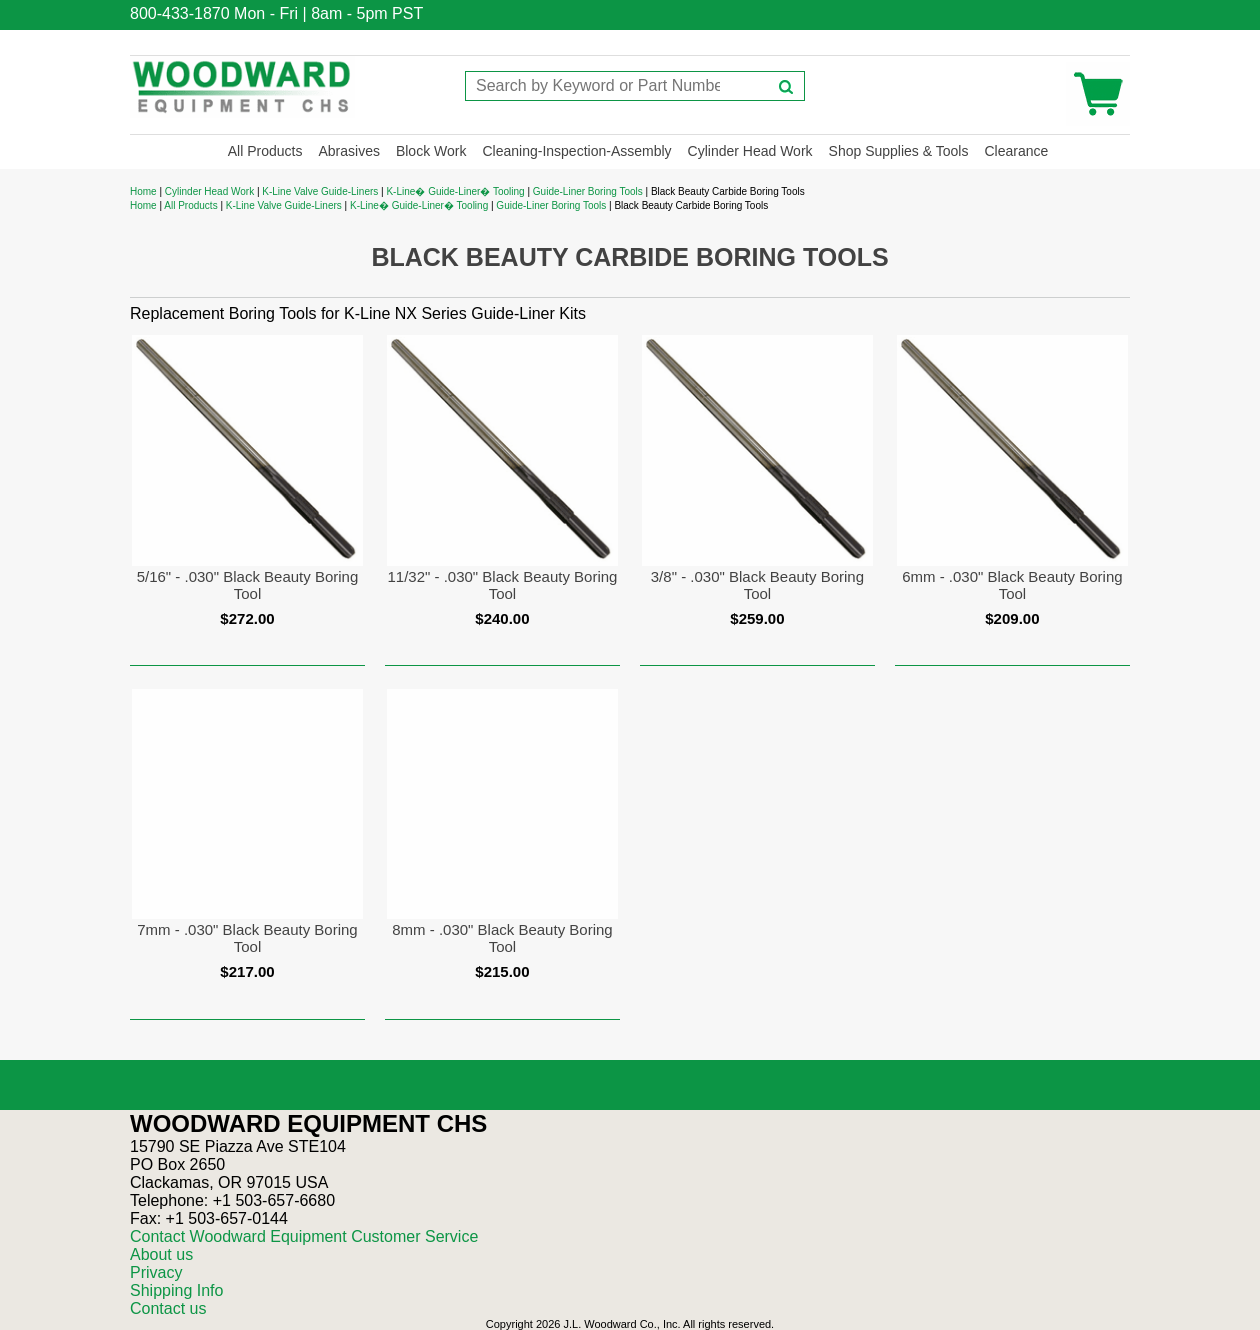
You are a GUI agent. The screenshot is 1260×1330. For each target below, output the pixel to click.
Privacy (156, 1272)
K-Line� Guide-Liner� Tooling (455, 191)
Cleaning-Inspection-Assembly (576, 151)
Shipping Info (176, 1290)
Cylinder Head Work (750, 151)
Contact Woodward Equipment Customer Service (304, 1236)
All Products (265, 151)
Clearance (1016, 151)
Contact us (168, 1308)
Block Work (431, 151)
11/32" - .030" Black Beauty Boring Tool (502, 585)
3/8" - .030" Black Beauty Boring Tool (757, 585)
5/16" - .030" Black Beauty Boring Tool (248, 585)
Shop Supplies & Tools (899, 151)
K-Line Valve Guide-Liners (320, 191)
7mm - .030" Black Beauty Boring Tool (247, 938)
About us (161, 1254)
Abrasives (348, 151)
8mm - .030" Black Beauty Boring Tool (502, 938)
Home (143, 191)
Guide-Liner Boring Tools (588, 191)
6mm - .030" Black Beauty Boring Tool (1012, 585)
